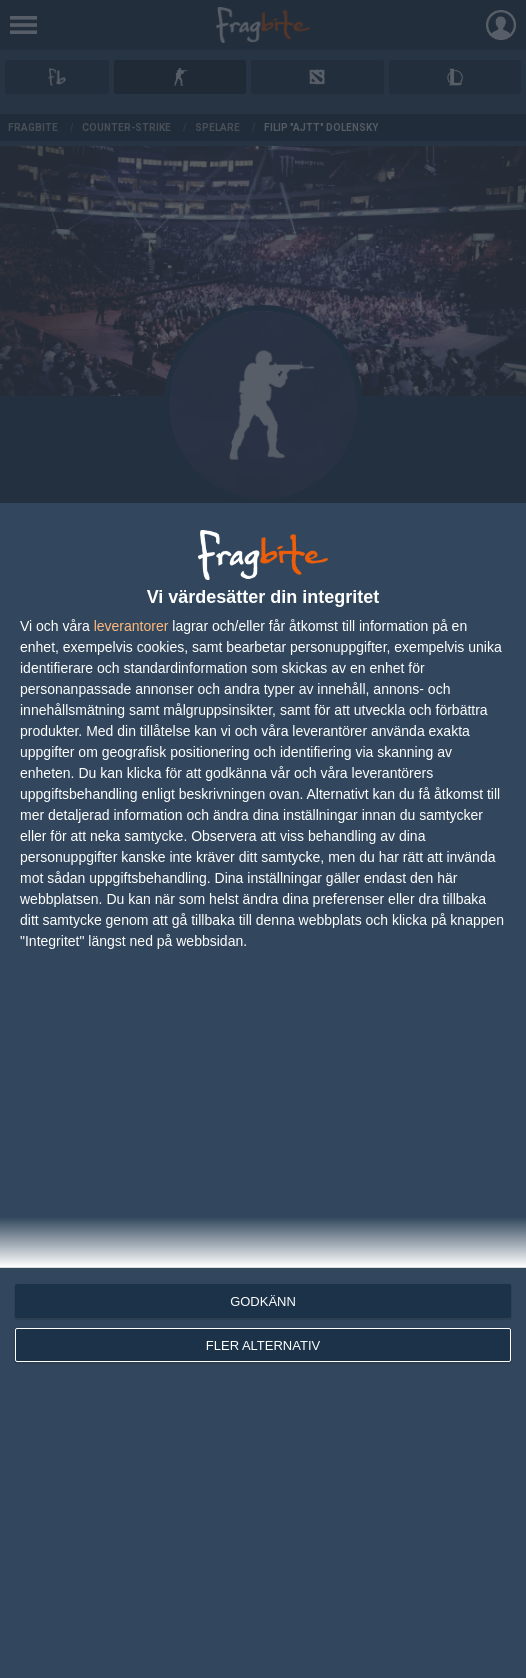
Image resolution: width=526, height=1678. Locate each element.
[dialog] (263, 1090)
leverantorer (131, 626)
